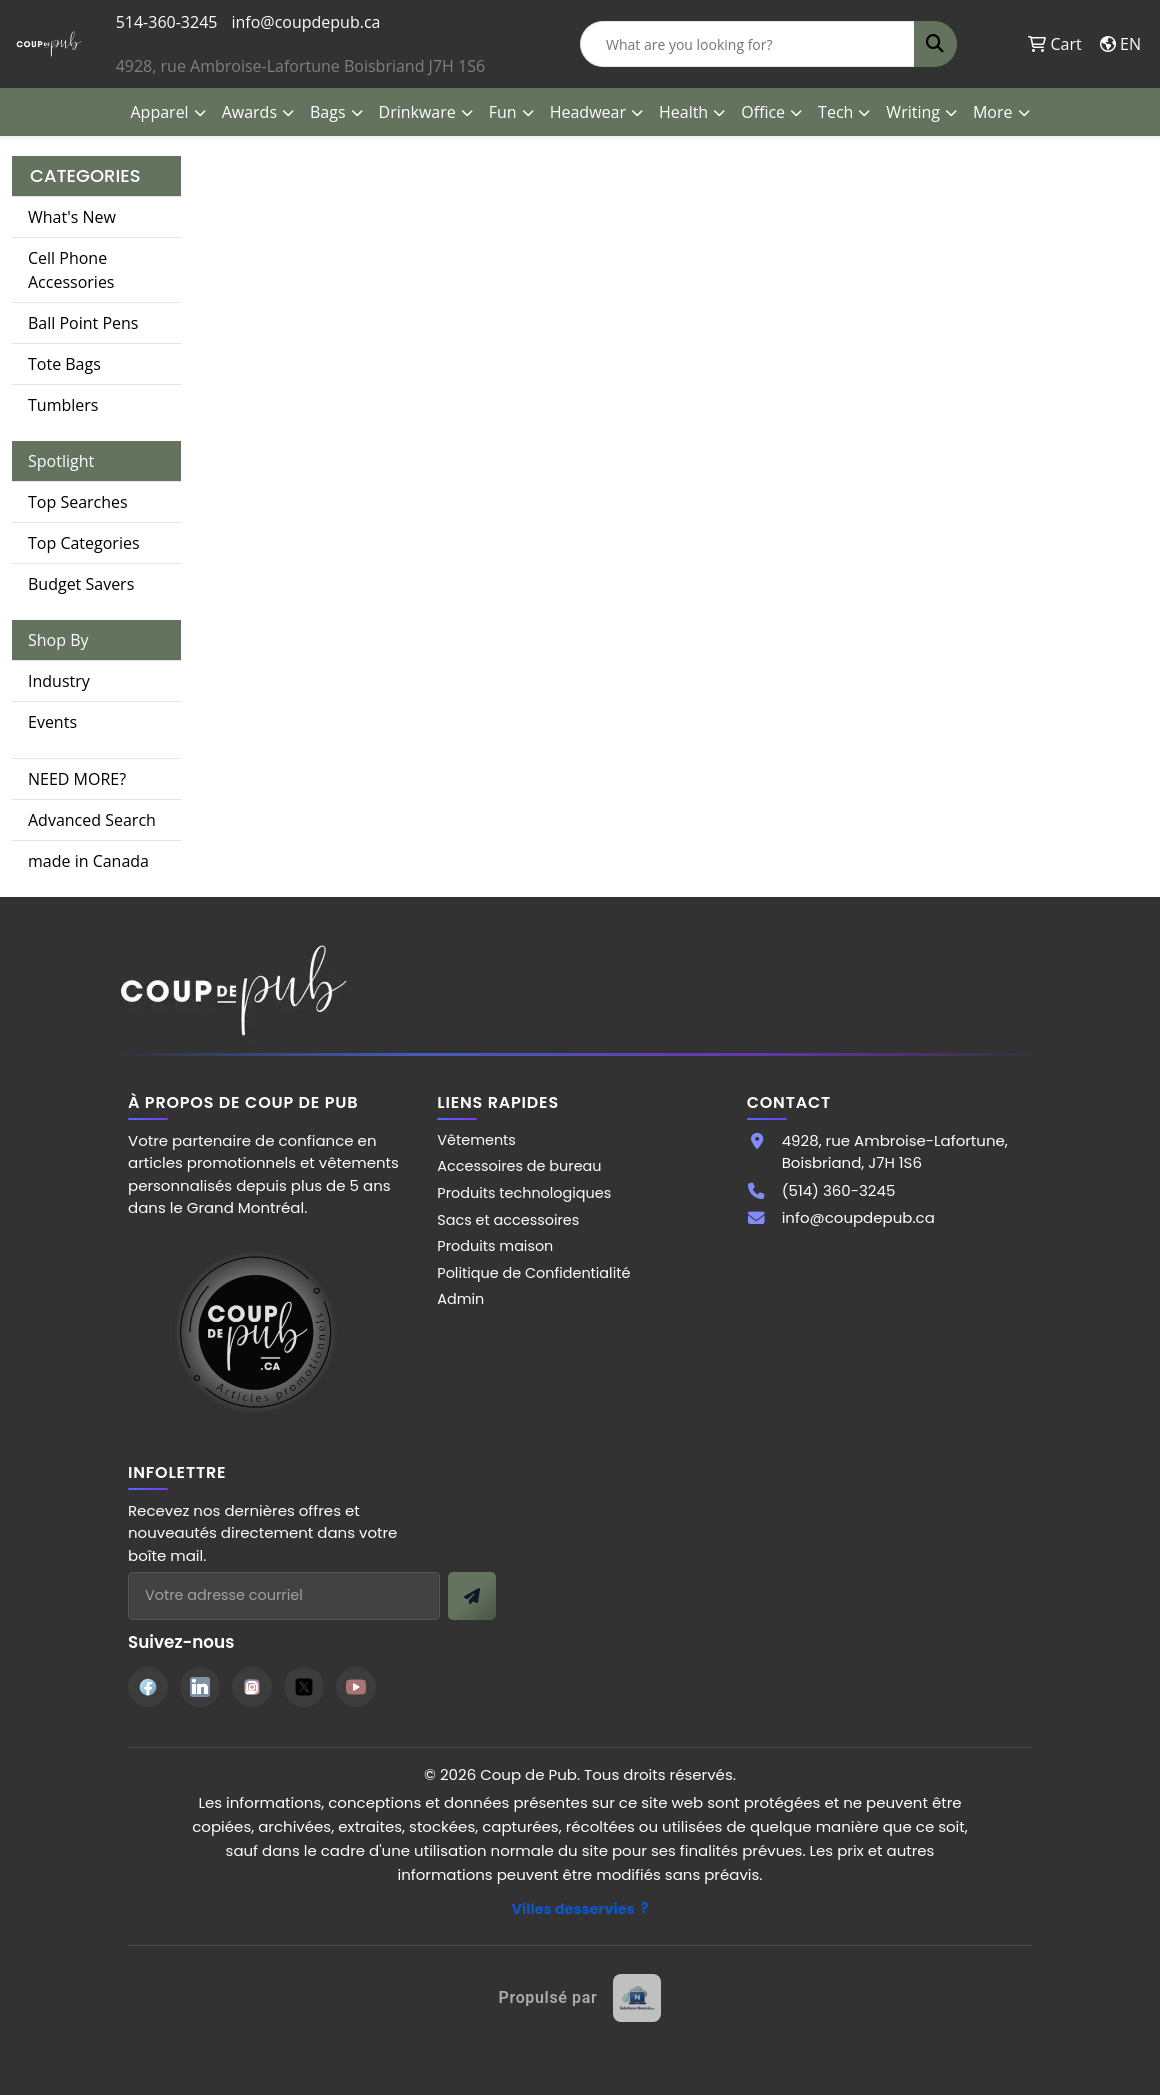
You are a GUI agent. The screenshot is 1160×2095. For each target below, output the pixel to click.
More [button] (993, 112)
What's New (72, 217)
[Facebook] (148, 1687)
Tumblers (63, 405)
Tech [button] (835, 112)
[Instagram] (252, 1687)
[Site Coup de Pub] (255, 1331)
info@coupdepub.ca (305, 22)
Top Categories (84, 543)
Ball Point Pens (83, 323)
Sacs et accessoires (508, 1220)
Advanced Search (92, 820)
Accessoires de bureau (519, 1166)
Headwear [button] (588, 112)
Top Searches (78, 502)
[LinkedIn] (200, 1687)
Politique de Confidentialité (533, 1273)
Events (52, 722)
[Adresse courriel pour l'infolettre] (284, 1596)
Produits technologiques (524, 1193)
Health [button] (683, 112)
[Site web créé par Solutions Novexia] (580, 1998)
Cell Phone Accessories (71, 270)
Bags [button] (328, 112)
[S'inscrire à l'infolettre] (472, 1596)
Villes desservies (573, 1909)
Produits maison (495, 1246)
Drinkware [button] (417, 112)
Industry (59, 681)
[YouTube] (356, 1687)
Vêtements (476, 1140)
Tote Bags (64, 364)
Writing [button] (913, 112)
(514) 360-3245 (839, 1190)
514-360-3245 (167, 22)
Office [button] (763, 112)
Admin (460, 1299)
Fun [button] (503, 112)
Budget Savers (81, 584)
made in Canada (88, 861)
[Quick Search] (747, 44)
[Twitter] (304, 1687)
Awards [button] (249, 112)
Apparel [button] (160, 112)
